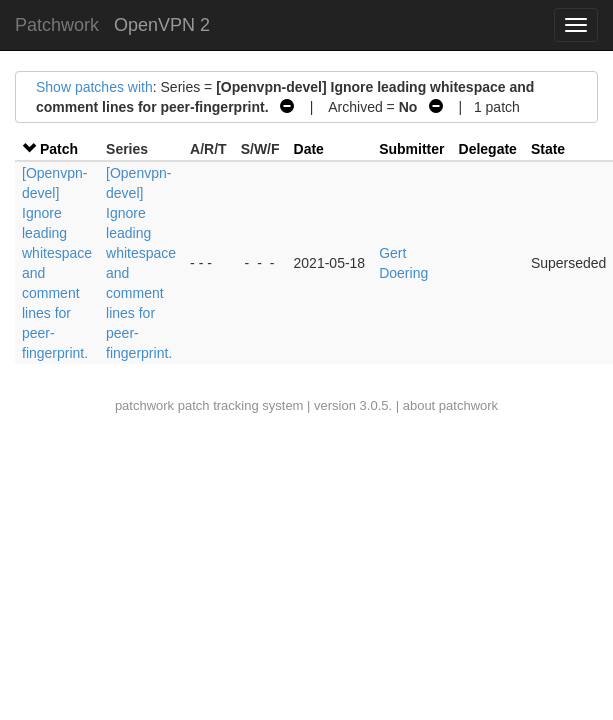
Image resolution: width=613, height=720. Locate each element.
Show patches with (94, 87)
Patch (59, 149)
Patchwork (57, 25)
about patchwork (450, 405)
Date (309, 149)
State (548, 149)
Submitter (411, 149)
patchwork (144, 405)
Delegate (488, 149)
